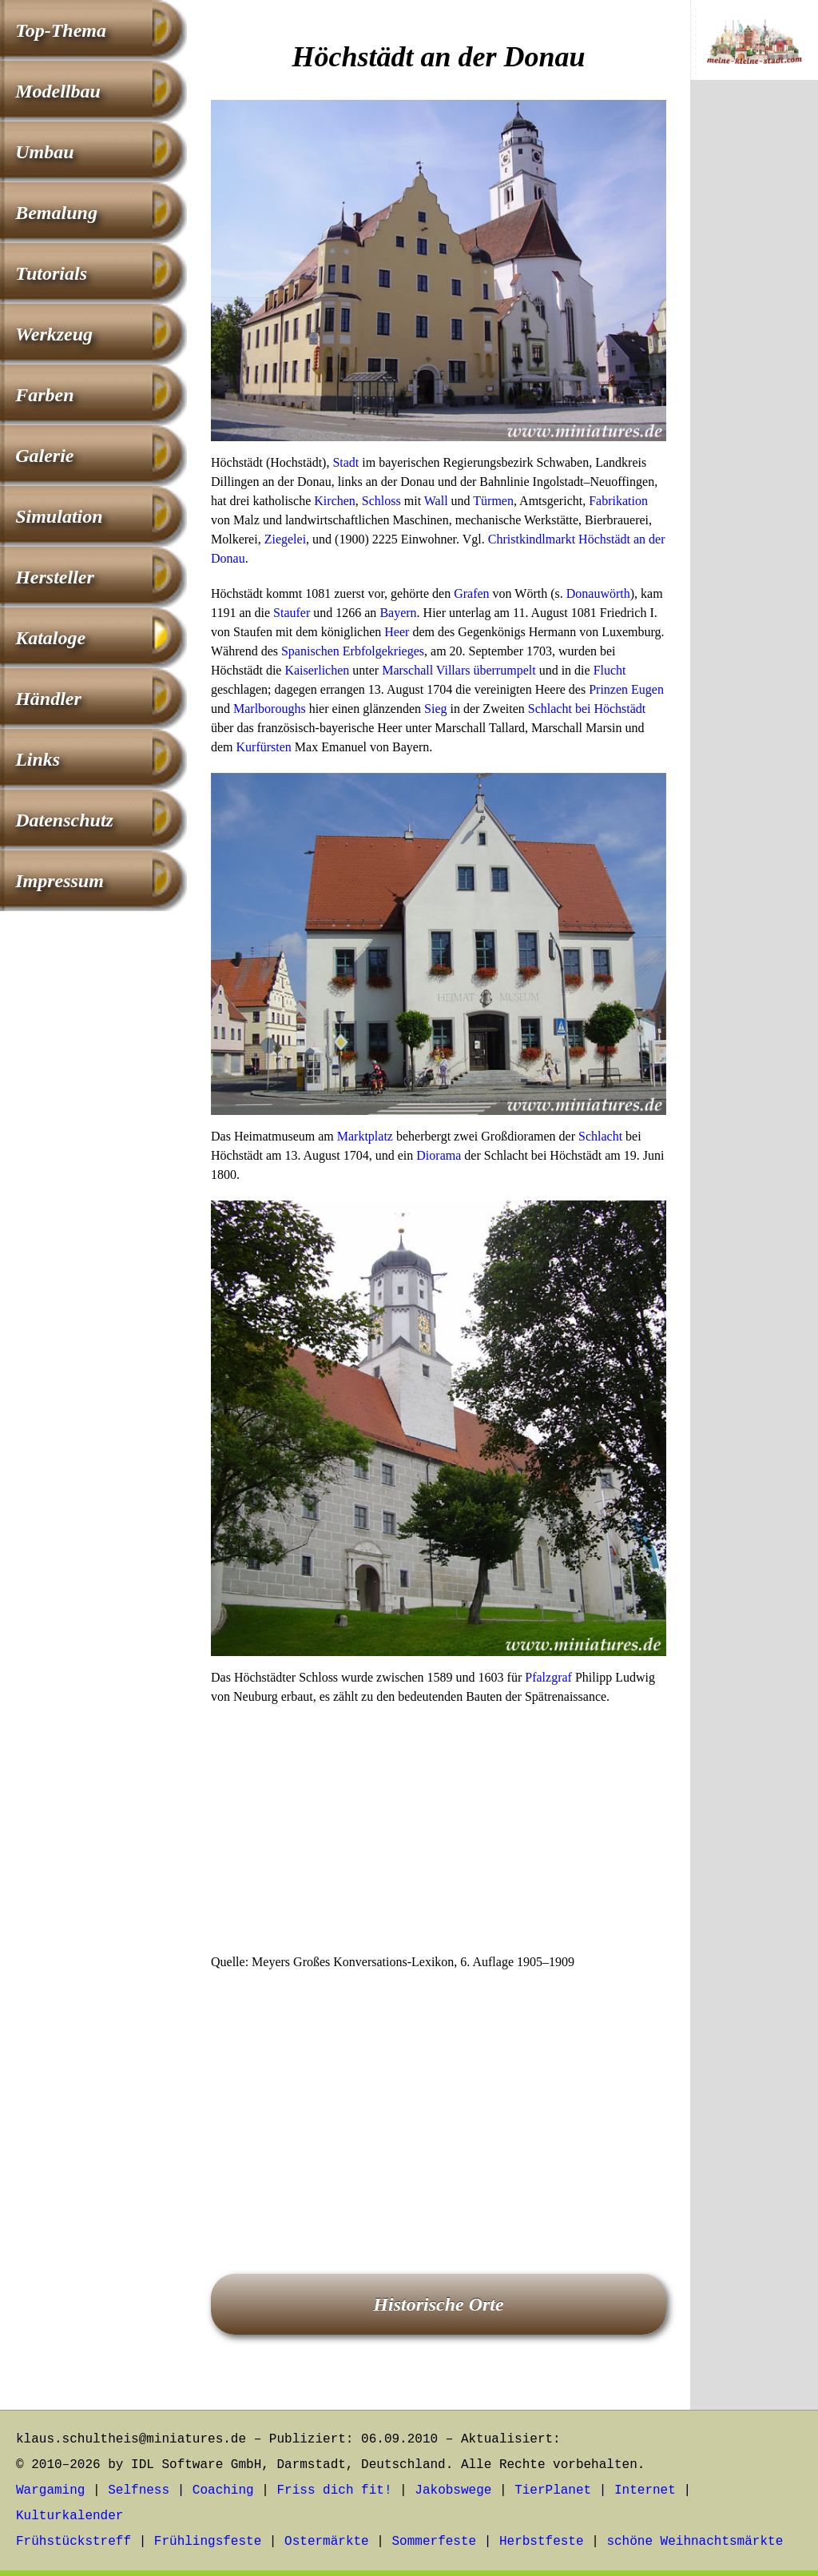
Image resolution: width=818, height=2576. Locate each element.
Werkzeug (54, 334)
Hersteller (54, 577)
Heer (396, 632)
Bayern (397, 612)
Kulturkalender (69, 2516)
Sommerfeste (434, 2541)
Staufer (291, 612)
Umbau (44, 151)
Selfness (138, 2490)
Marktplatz (365, 1136)
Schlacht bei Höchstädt (587, 708)
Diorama (438, 1155)
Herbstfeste (541, 2541)
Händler (48, 698)
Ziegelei (285, 539)
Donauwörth (598, 593)
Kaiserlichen (316, 670)
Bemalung (56, 212)
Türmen (493, 501)
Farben (44, 394)
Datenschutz (64, 820)
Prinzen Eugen (626, 689)
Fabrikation (618, 501)
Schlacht (600, 1136)
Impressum (59, 880)
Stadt (345, 462)
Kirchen (334, 501)
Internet (645, 2490)
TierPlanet (552, 2490)
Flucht (610, 670)
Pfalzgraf (548, 1677)
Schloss (381, 501)
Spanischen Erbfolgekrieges (352, 651)
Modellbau (58, 91)
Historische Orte (438, 2304)
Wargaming (50, 2490)
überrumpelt (504, 670)
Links (37, 759)
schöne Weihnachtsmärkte (694, 2541)
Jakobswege (453, 2490)
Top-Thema (60, 30)
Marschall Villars (426, 670)
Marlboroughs (269, 708)
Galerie (44, 455)
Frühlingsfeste (207, 2541)
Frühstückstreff (73, 2541)
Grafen (471, 593)
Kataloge (50, 637)
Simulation (58, 516)
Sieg (435, 708)
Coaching (223, 2490)
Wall (436, 501)
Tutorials (51, 273)
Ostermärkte (326, 2541)
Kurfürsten (264, 747)
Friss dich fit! (333, 2490)
